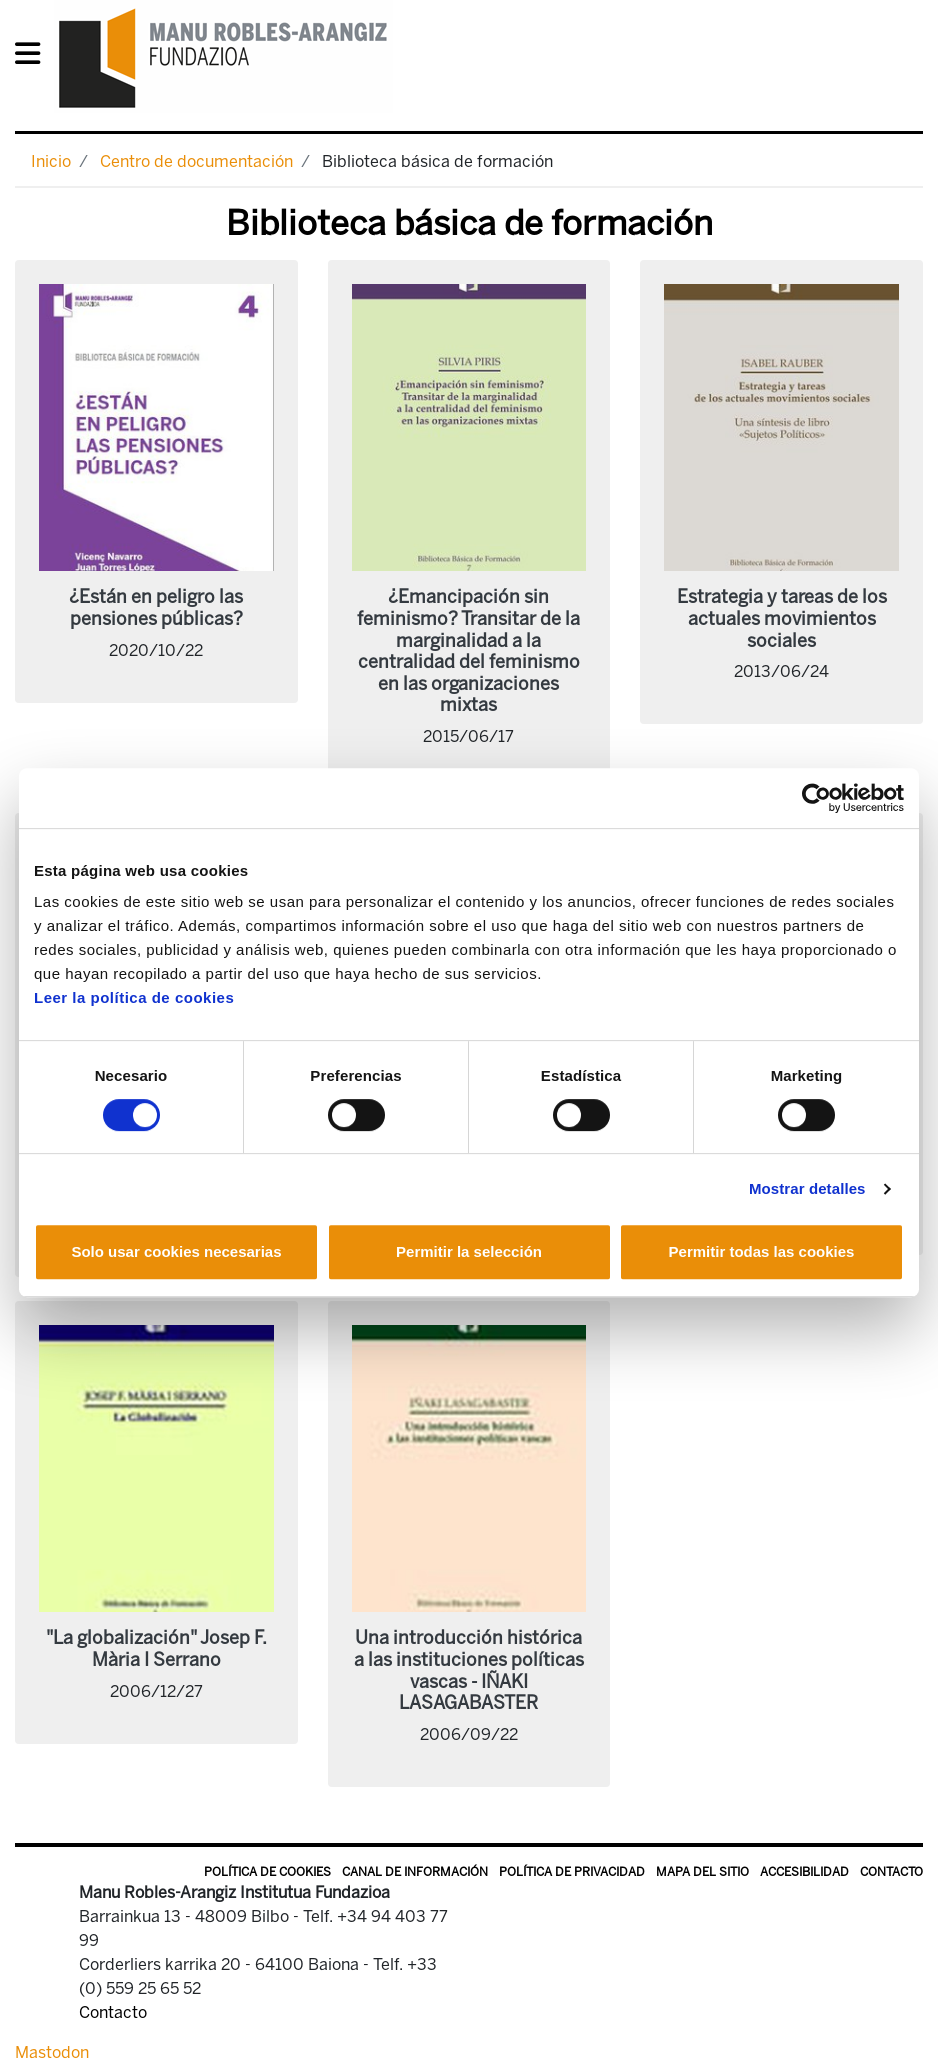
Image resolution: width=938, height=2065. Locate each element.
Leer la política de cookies (134, 997)
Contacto (891, 1872)
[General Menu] (33, 57)
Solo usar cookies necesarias (176, 1251)
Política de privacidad (572, 1872)
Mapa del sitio (702, 1872)
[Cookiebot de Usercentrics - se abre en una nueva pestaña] (816, 798)
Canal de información (415, 1872)
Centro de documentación (196, 161)
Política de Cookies (267, 1872)
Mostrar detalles (807, 1188)
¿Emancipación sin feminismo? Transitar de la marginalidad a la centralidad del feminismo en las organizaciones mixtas (468, 651)
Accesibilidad (804, 1872)
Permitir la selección (469, 1251)
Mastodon (52, 2052)
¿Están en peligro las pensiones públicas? (156, 608)
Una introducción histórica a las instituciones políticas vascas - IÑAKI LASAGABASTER (469, 1670)
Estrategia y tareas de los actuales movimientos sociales (782, 618)
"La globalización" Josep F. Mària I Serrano (156, 1649)
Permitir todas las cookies (762, 1251)
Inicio (51, 161)
